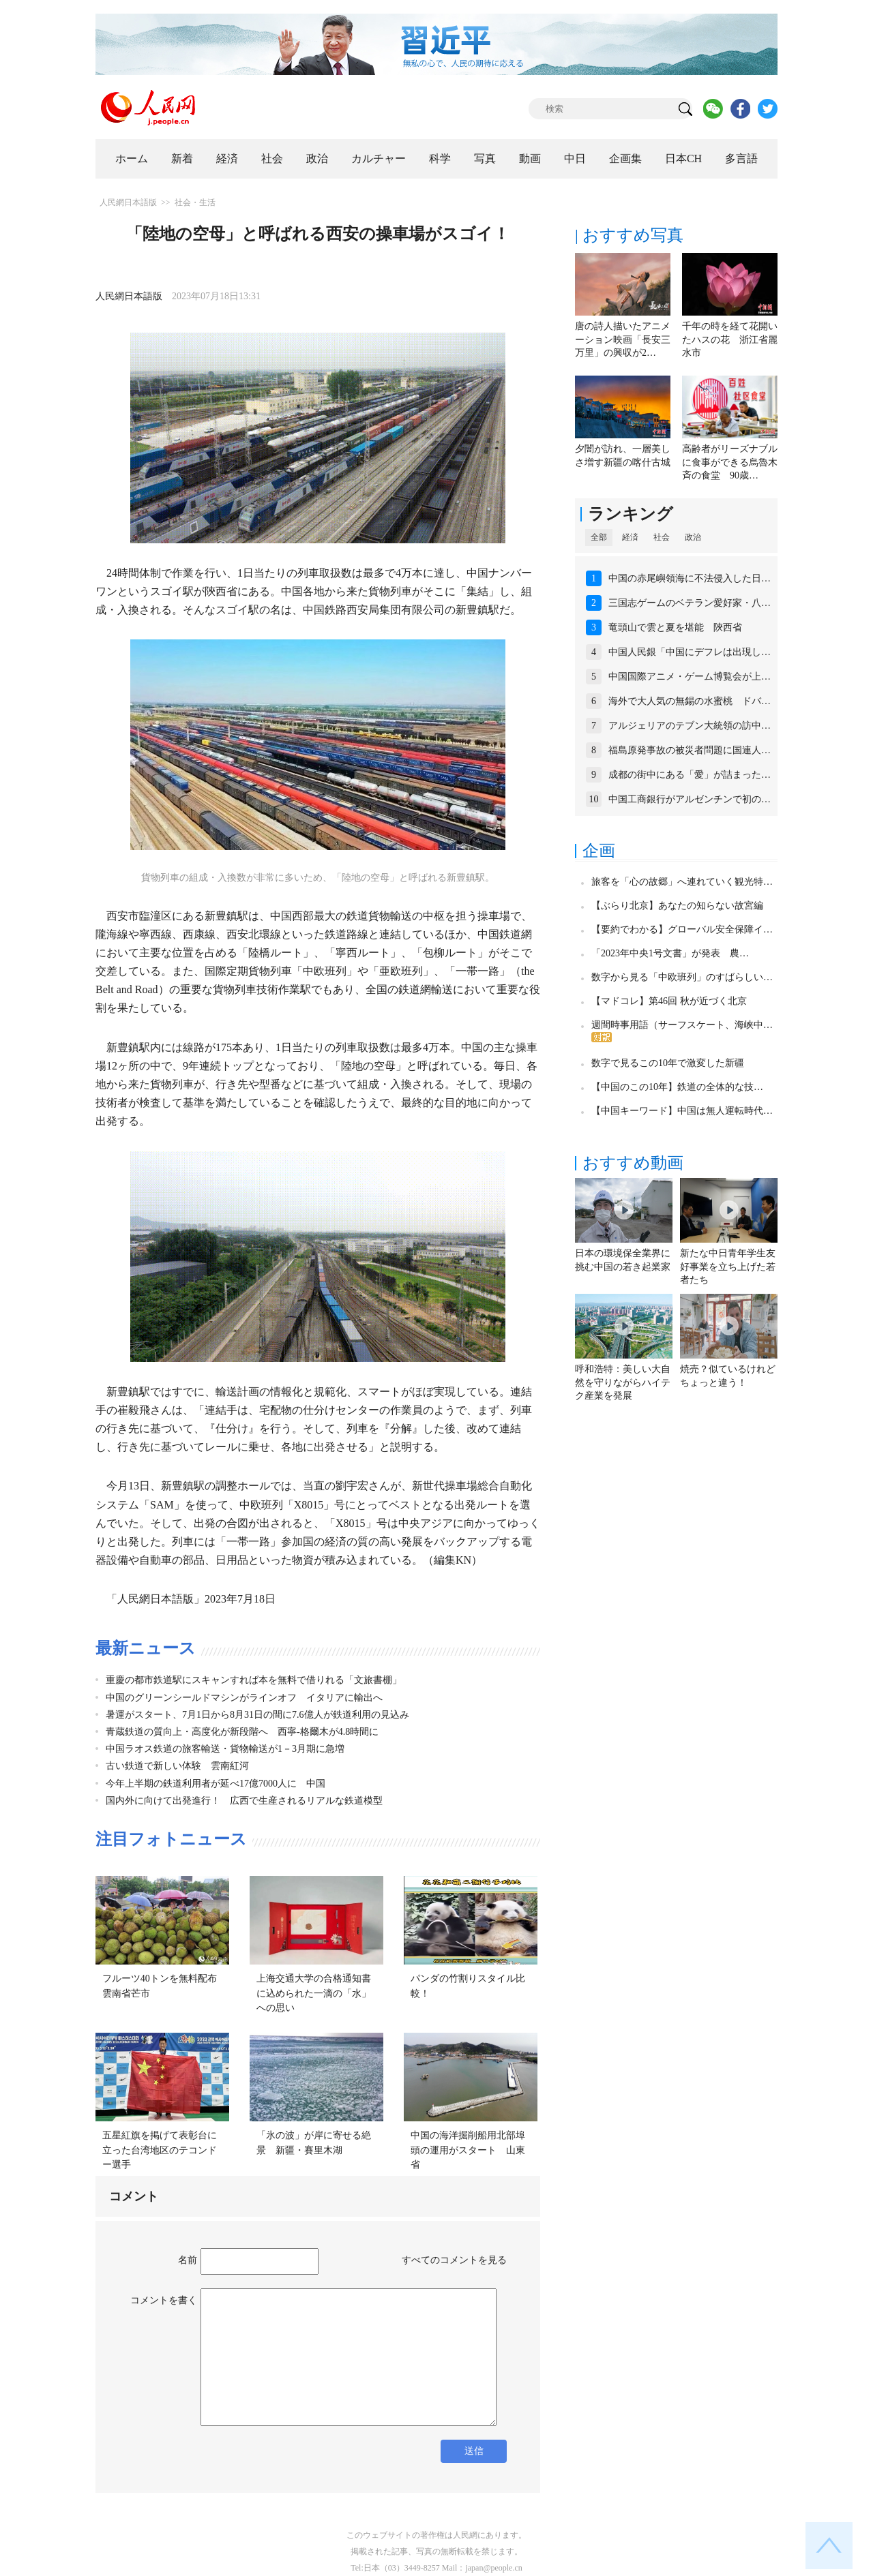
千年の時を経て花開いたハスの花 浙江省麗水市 (730, 339)
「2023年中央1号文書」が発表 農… (670, 953)
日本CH (683, 158)
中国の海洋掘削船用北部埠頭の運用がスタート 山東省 (468, 2150)
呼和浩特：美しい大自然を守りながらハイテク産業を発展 (622, 1382)
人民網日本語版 (128, 202)
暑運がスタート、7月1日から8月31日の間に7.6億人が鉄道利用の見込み (257, 1715)
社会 (272, 158)
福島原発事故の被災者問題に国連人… (689, 750)
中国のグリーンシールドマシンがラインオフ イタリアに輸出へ (244, 1698)
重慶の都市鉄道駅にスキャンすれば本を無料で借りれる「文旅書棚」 (254, 1680)
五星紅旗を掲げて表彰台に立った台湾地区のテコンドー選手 (159, 2150)
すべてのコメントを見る (454, 2260)
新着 (182, 158)
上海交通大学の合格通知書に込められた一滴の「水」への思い (313, 1993)
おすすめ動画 (632, 1163)
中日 (575, 158)
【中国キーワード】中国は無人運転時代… (682, 1111)
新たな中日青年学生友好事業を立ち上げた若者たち (727, 1266)
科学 (440, 158)
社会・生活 (195, 202)
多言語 (741, 158)
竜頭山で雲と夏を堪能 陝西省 (675, 627)
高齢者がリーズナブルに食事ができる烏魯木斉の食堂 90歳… (730, 462)
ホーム (131, 158)
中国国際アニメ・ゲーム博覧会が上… (689, 676)
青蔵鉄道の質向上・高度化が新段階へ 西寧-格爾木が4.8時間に (242, 1732)
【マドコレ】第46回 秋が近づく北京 (669, 1001)
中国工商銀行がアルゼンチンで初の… (689, 799)
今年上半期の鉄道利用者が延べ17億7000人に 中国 (215, 1783)
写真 (485, 158)
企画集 (625, 158)
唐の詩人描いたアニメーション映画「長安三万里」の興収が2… (622, 339)
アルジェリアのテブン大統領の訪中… (689, 726)
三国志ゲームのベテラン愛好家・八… (689, 603)
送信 (474, 2451)
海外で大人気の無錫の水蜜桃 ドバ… (689, 701)
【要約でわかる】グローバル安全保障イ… (682, 929)
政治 (317, 158)
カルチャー (378, 158)
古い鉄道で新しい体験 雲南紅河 (177, 1766)
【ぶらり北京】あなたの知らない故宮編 (677, 905)
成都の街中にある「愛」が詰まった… (689, 775)
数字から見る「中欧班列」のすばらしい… (682, 977)
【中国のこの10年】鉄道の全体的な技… (677, 1087)
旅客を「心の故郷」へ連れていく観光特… (682, 882)
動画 (530, 158)
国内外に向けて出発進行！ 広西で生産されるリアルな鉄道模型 (244, 1800)
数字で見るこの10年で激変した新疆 (667, 1063)
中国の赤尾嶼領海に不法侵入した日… (689, 578)
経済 (227, 158)
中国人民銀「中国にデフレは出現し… (689, 652)
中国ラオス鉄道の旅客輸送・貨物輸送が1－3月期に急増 (225, 1749)
